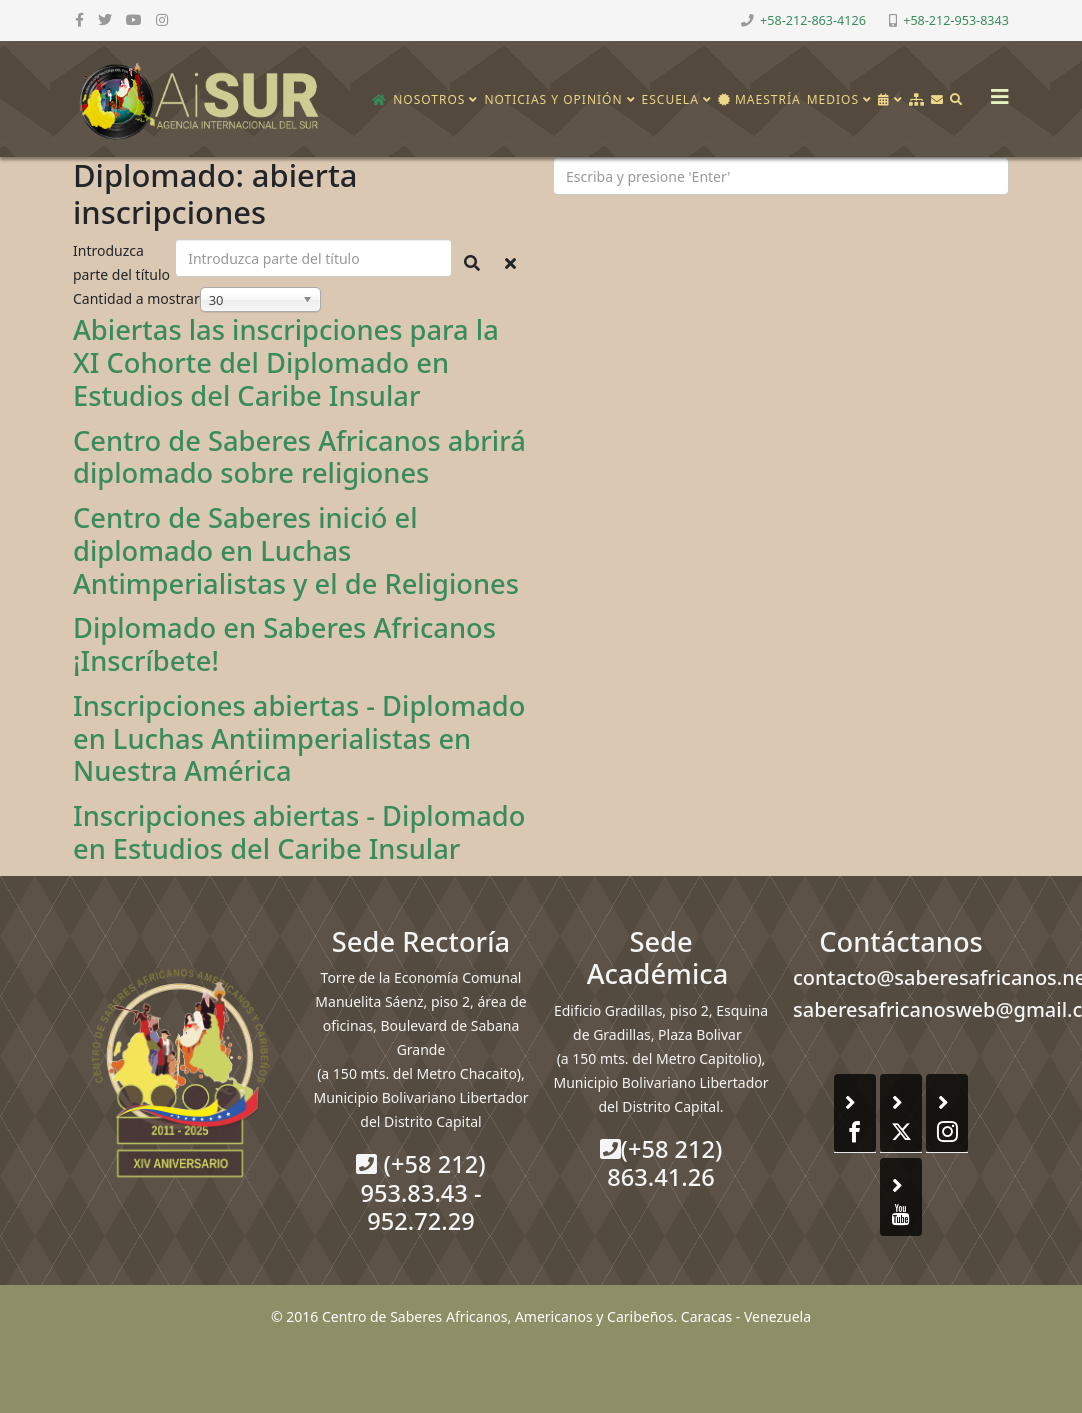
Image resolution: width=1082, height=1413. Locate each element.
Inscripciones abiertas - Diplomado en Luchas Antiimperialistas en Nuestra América (299, 738)
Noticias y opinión (553, 99)
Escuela (670, 99)
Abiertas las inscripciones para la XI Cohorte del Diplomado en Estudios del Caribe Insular (286, 362)
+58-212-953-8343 (956, 20)
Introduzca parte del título (123, 262)
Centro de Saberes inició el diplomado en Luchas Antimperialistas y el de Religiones (296, 550)
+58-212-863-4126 (813, 20)
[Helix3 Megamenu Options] (995, 90)
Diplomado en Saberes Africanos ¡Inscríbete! (284, 644)
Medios (833, 99)
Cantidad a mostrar (136, 298)
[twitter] (105, 19)
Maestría (759, 99)
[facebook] (79, 19)
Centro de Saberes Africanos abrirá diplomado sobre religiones (299, 457)
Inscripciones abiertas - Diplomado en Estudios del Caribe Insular (299, 832)
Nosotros (429, 99)
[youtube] (134, 19)
